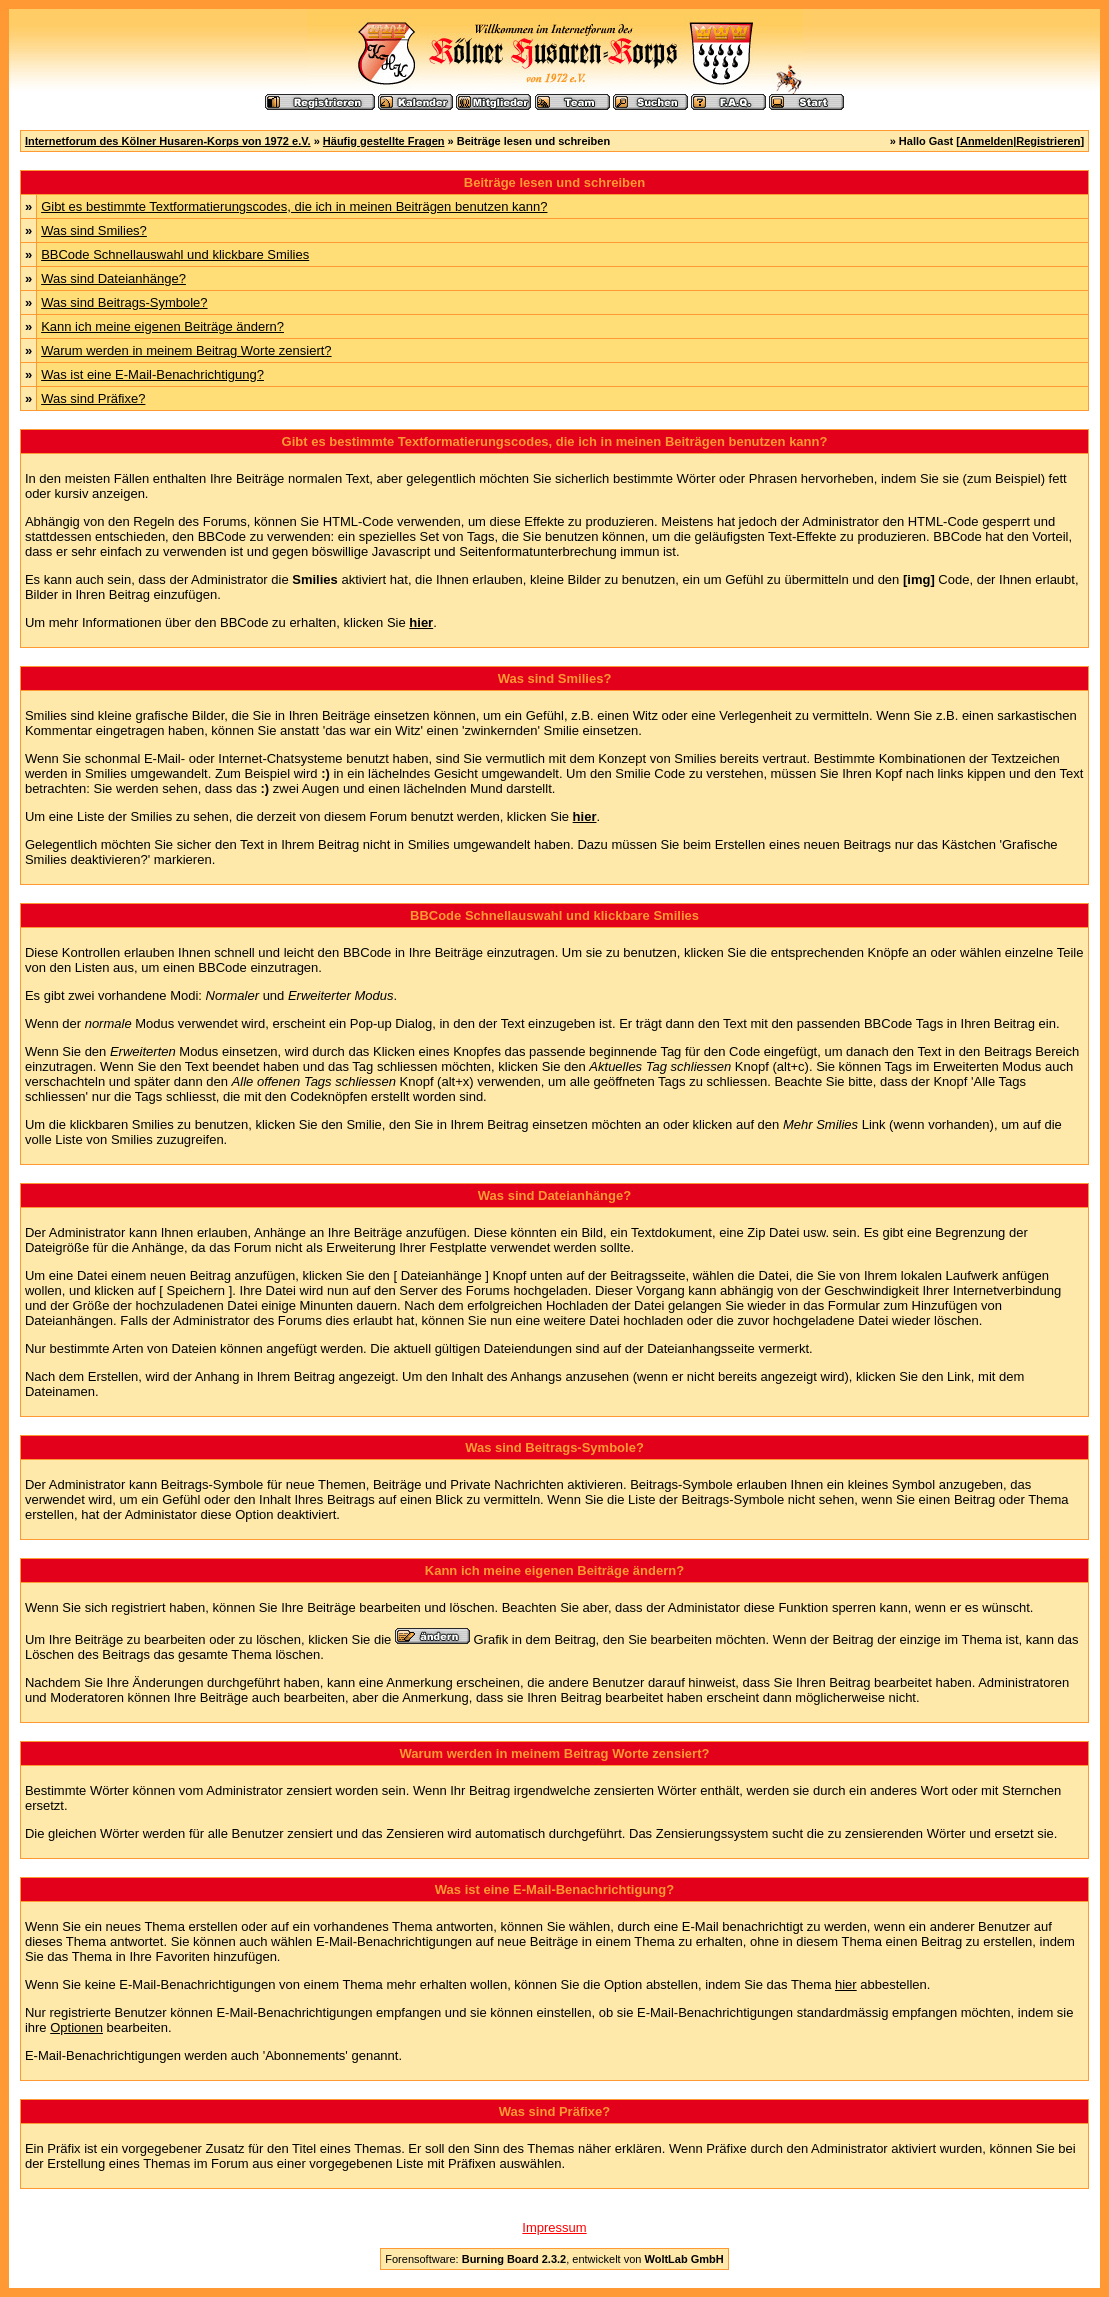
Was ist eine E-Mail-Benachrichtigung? (152, 374)
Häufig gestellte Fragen (384, 141)
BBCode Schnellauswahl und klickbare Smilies (175, 254)
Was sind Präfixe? (93, 398)
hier (846, 1984)
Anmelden (986, 141)
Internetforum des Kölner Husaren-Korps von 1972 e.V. (168, 141)
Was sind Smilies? (94, 230)
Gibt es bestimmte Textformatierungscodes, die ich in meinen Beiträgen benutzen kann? (294, 206)
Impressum (554, 2227)
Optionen (76, 2027)
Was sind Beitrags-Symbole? (124, 302)
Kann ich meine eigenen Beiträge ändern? (162, 326)
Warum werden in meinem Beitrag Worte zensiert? (186, 350)
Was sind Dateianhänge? (113, 278)
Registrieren (1048, 141)
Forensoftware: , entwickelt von (554, 2259)
